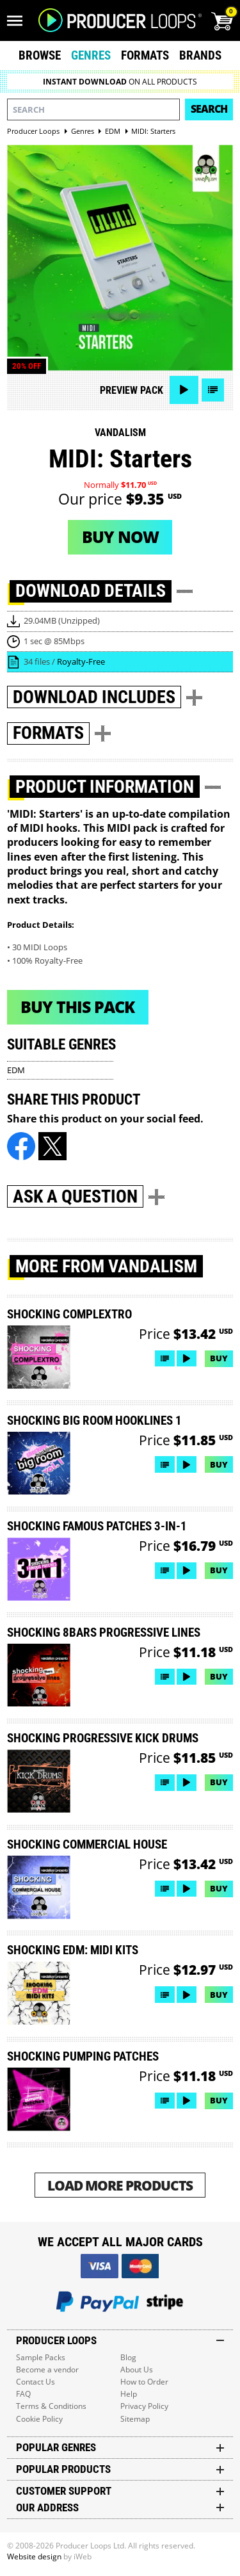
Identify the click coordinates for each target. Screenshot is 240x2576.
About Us (136, 2369)
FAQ (23, 2393)
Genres (91, 55)
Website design (34, 2556)
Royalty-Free (81, 661)
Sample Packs (40, 2357)
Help (128, 2393)
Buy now (120, 536)
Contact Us (35, 2381)
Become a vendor (47, 2369)
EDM (16, 1070)
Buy (219, 1358)
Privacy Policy (144, 2406)
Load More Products (120, 2185)
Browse (40, 55)
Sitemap (135, 2418)
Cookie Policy (39, 2418)
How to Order (144, 2381)
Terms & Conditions (51, 2406)
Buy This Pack (77, 1006)
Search (209, 109)
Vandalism (120, 432)
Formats (145, 55)
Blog (128, 2357)
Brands (200, 55)
